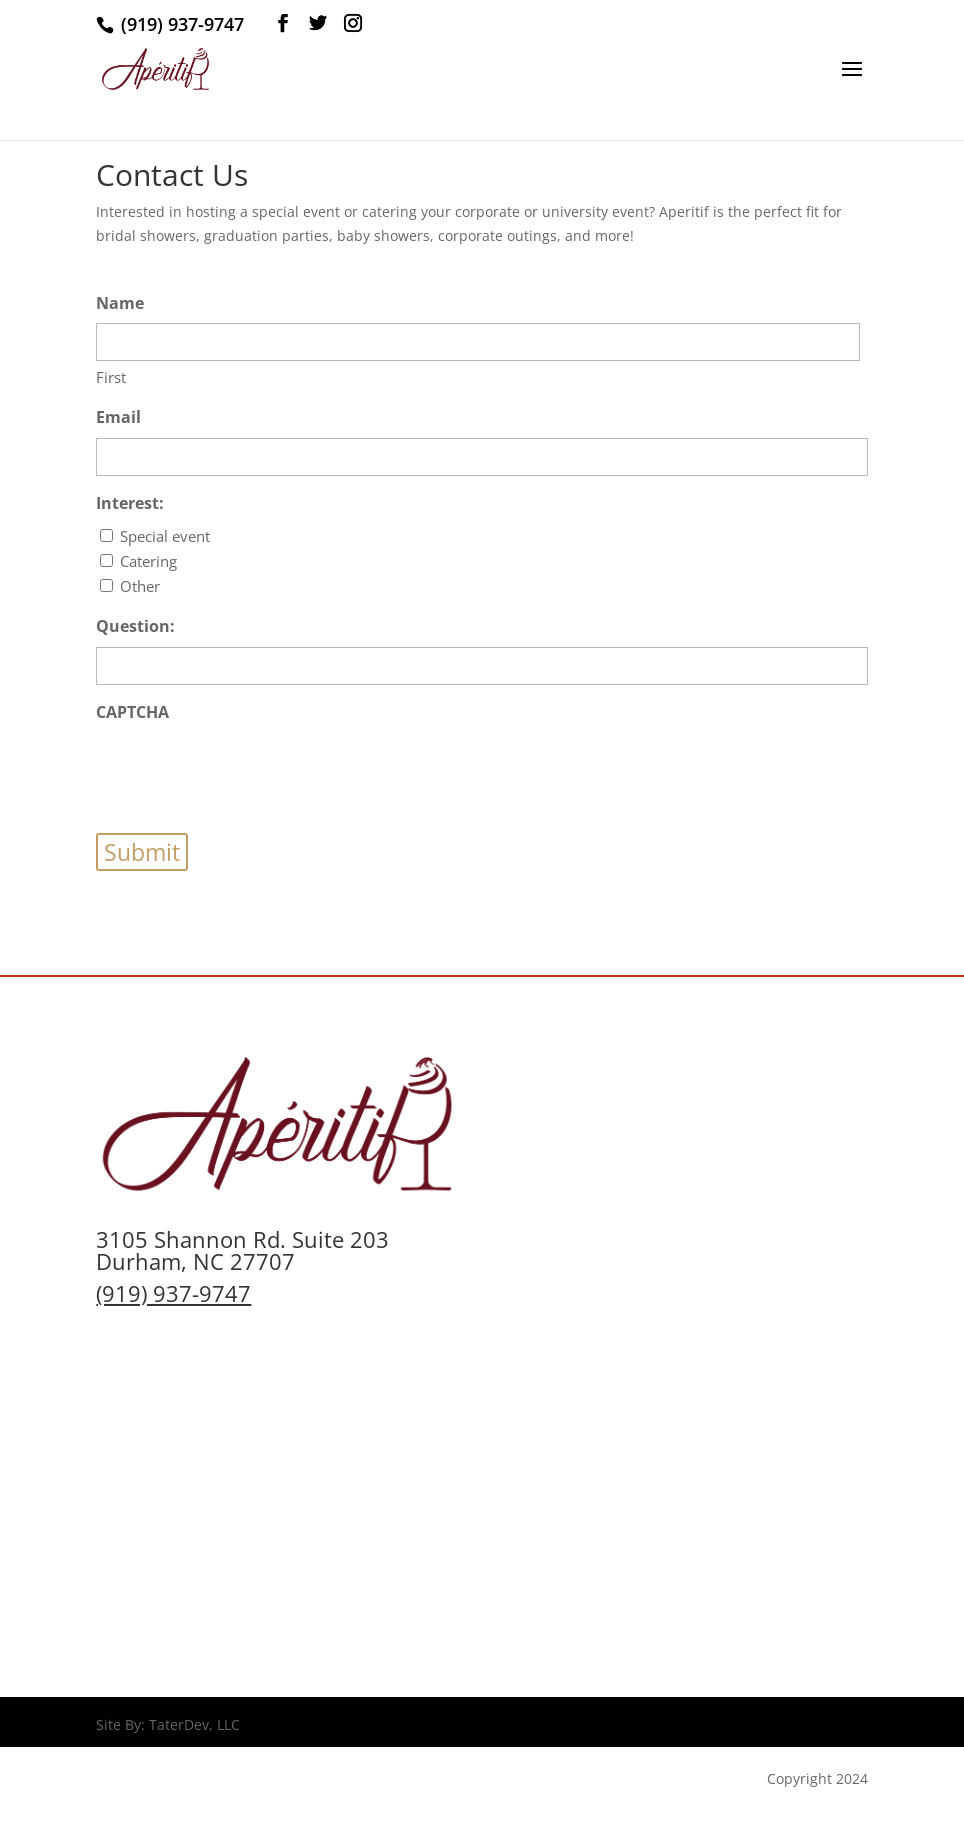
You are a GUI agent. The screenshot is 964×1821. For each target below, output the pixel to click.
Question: (135, 626)
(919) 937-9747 (173, 1293)
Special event (165, 536)
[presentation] (248, 772)
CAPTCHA (132, 712)
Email (118, 417)
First (111, 377)
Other (140, 586)
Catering (148, 561)
